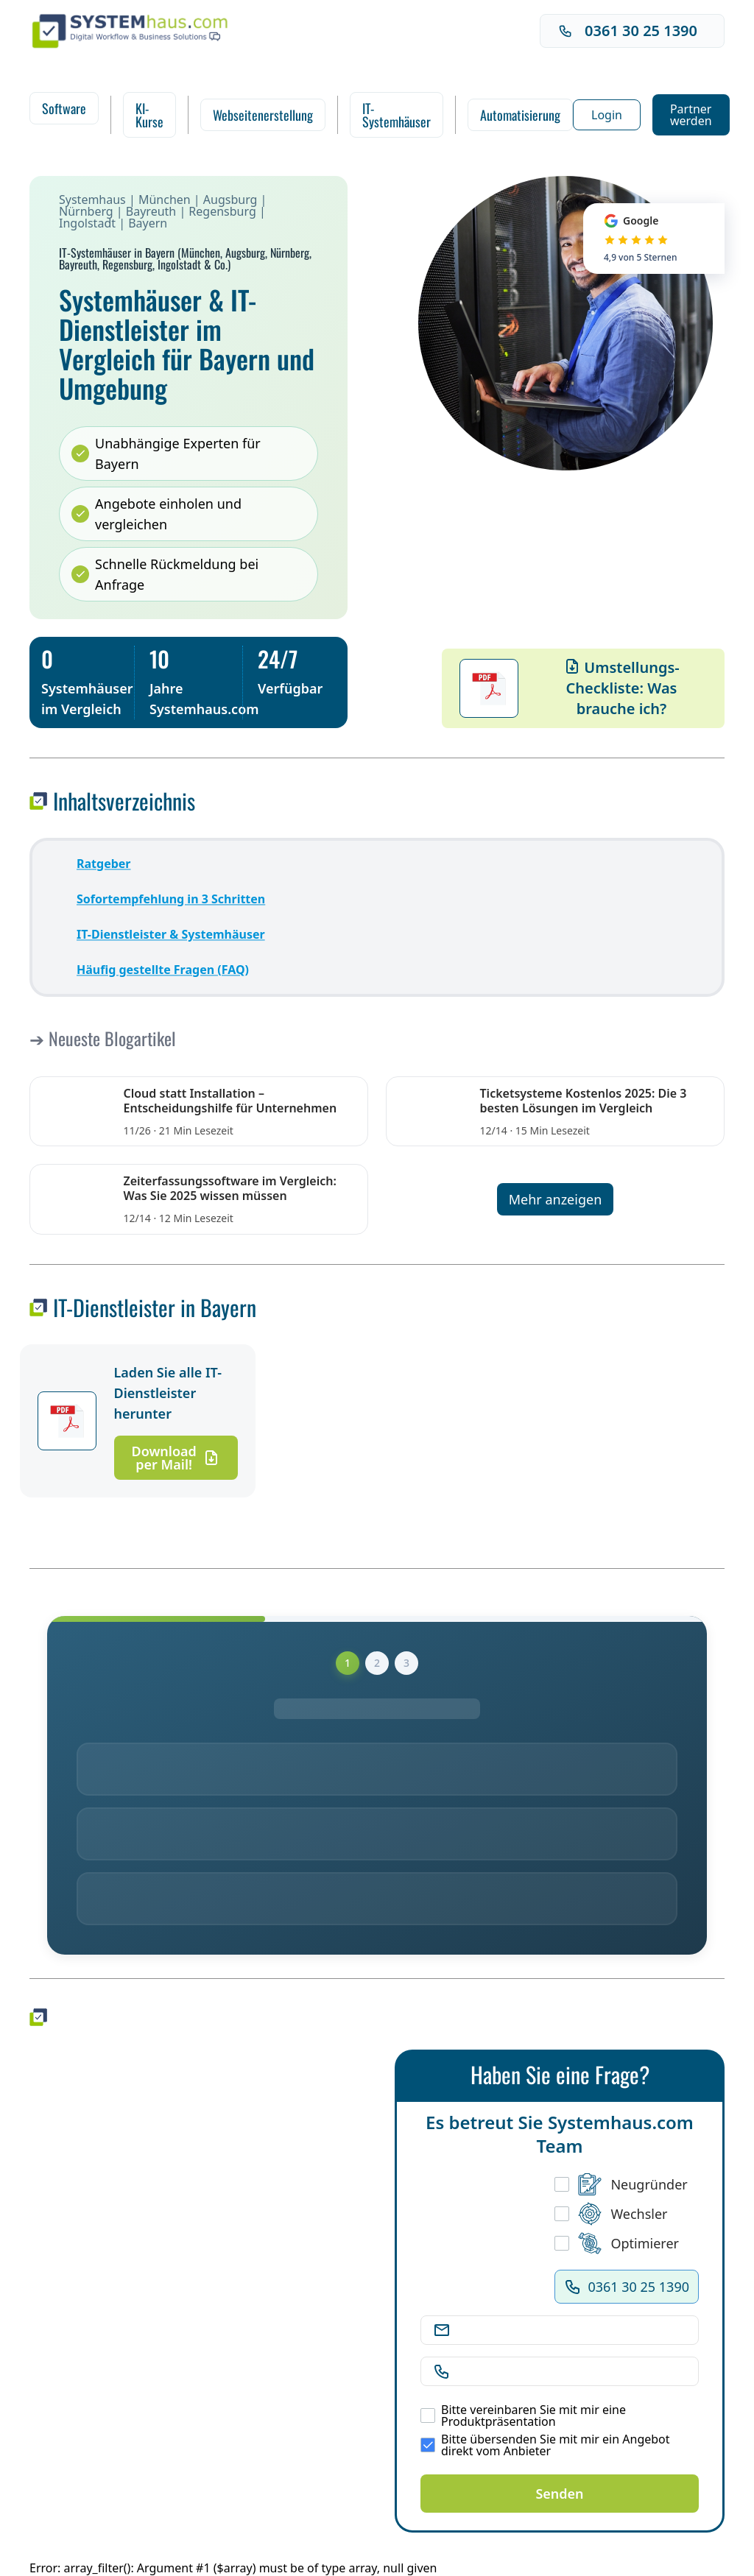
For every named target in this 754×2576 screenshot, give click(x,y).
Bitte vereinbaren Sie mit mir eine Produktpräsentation (523, 2415)
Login (606, 115)
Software (64, 108)
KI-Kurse (149, 115)
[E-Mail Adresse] (571, 2330)
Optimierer (616, 2243)
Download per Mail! (176, 1457)
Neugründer (620, 2184)
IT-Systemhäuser (396, 115)
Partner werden (691, 115)
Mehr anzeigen (555, 1199)
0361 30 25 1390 (627, 30)
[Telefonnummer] (571, 2371)
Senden (559, 2493)
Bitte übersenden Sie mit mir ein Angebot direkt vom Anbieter (545, 2445)
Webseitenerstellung (263, 114)
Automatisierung (520, 114)
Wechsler (610, 2214)
